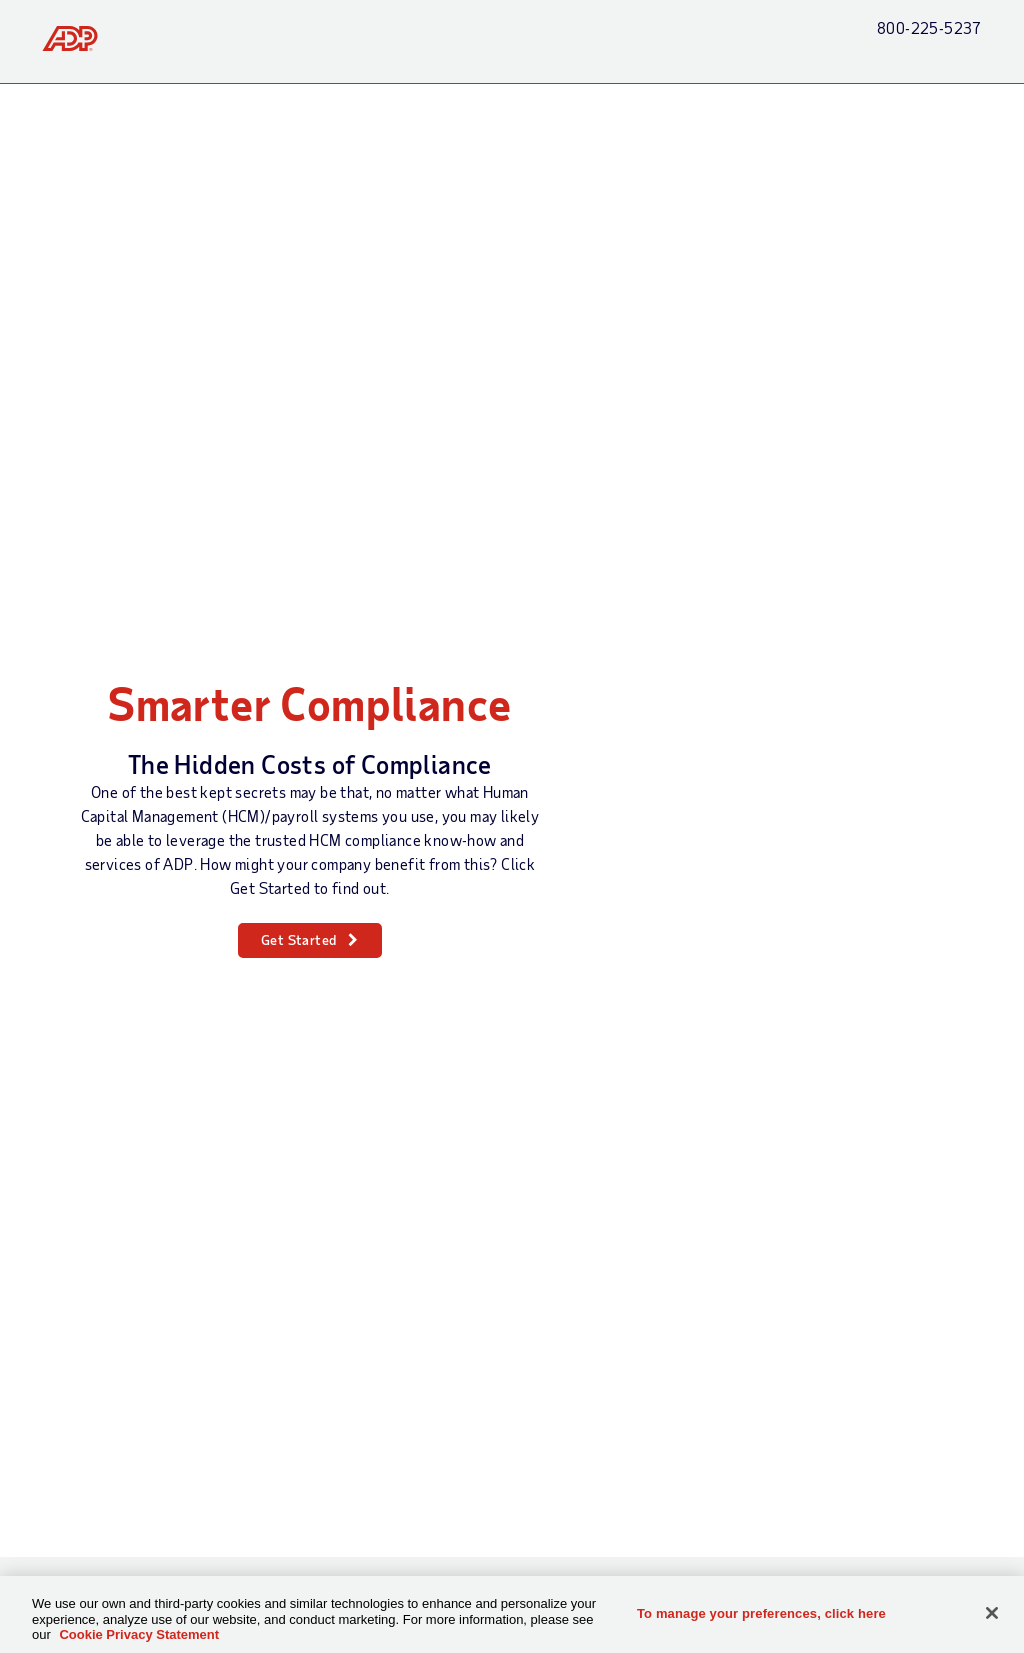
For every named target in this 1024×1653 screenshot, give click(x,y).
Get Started (298, 939)
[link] (70, 38)
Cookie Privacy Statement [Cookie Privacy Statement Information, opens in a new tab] (139, 1634)
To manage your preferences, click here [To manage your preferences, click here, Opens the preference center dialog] (761, 1612)
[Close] (992, 1613)
